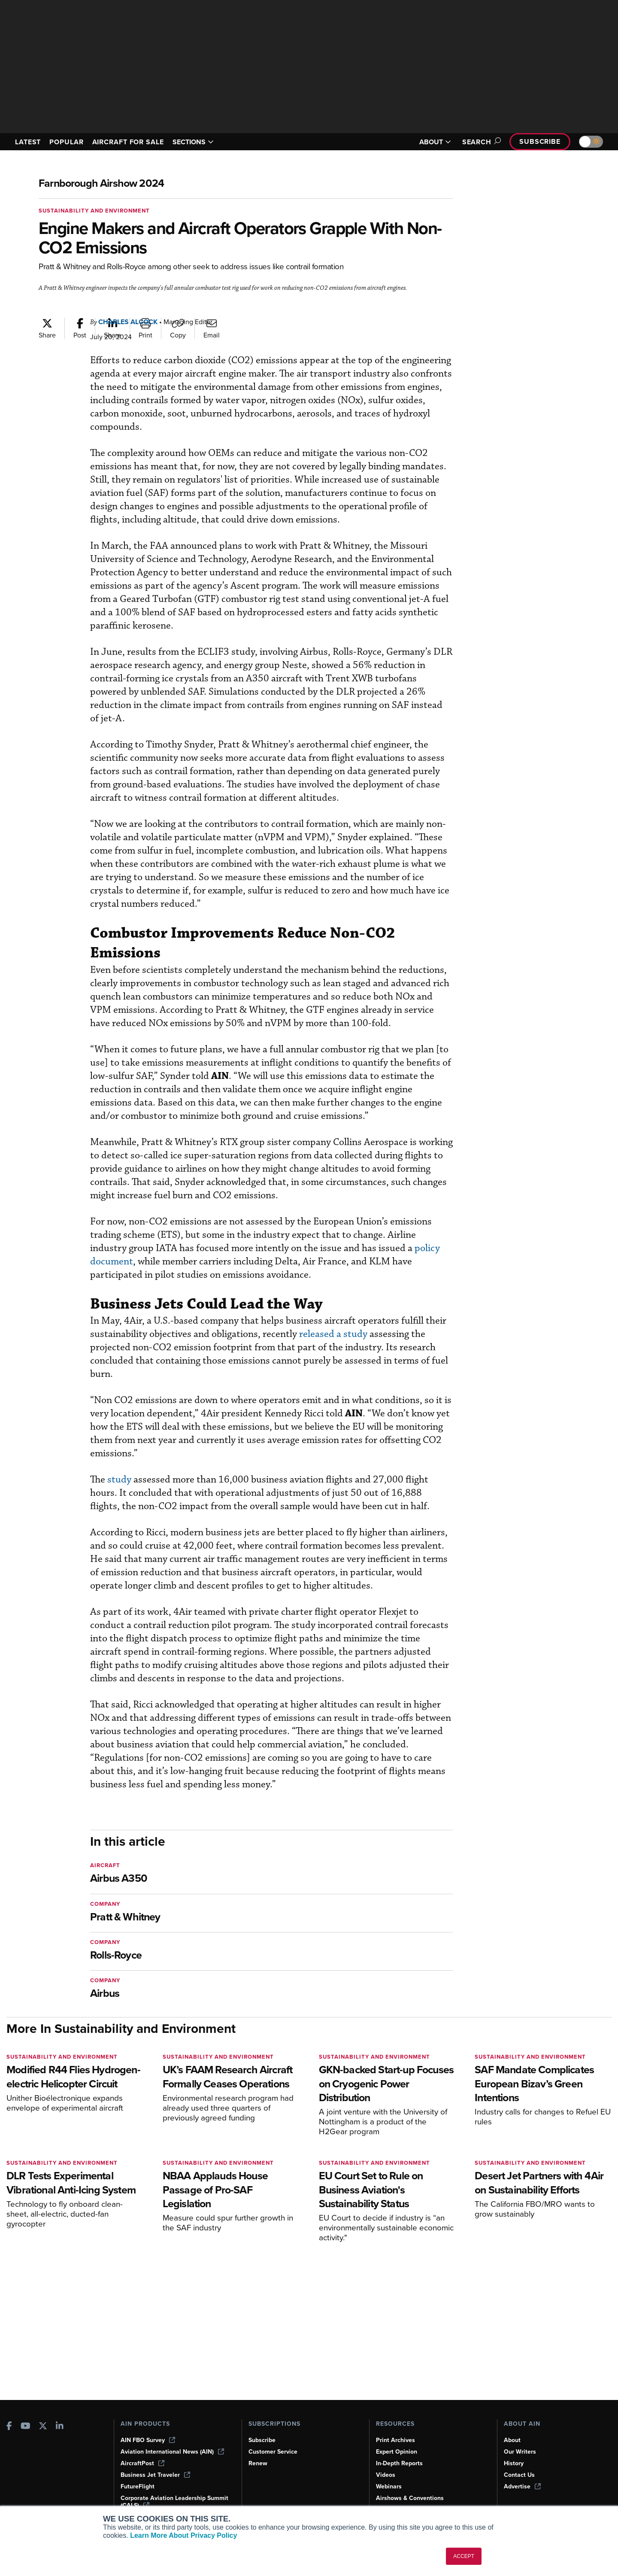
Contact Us (519, 2475)
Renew (257, 2463)
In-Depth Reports (399, 2463)
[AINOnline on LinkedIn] (60, 2426)
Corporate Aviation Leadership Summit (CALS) (174, 2501)
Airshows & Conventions (410, 2498)
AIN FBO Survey (148, 2440)
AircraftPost (142, 2463)
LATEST (28, 142)
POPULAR (66, 142)
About (512, 2440)
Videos (385, 2475)
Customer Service (272, 2451)
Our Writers (520, 2451)
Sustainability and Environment (94, 211)
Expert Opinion (396, 2451)
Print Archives (395, 2440)
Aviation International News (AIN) (172, 2451)
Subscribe (539, 141)
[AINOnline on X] (43, 2426)
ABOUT (435, 142)
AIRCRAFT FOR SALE (128, 142)
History (514, 2463)
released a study (333, 1334)
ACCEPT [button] (463, 2556)
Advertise (522, 2486)
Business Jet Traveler (155, 2475)
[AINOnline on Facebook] (9, 2426)
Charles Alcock (128, 322)
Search (480, 141)
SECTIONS (193, 142)
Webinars (389, 2486)
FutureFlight (137, 2486)
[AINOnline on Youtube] (25, 2426)
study (119, 1479)
